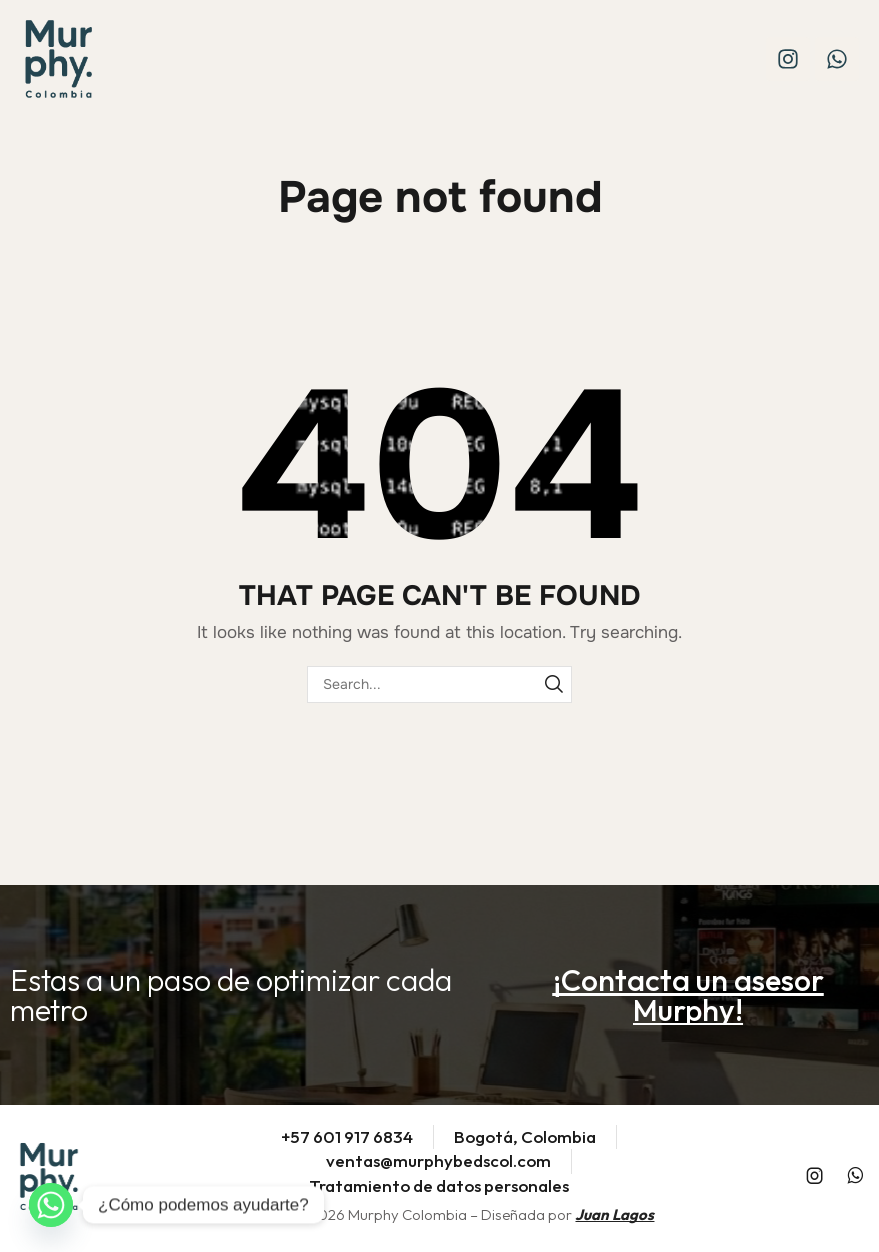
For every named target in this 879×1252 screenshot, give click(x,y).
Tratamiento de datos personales (439, 1185)
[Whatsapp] (51, 1205)
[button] (688, 995)
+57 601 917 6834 (347, 1136)
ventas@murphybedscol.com (438, 1160)
